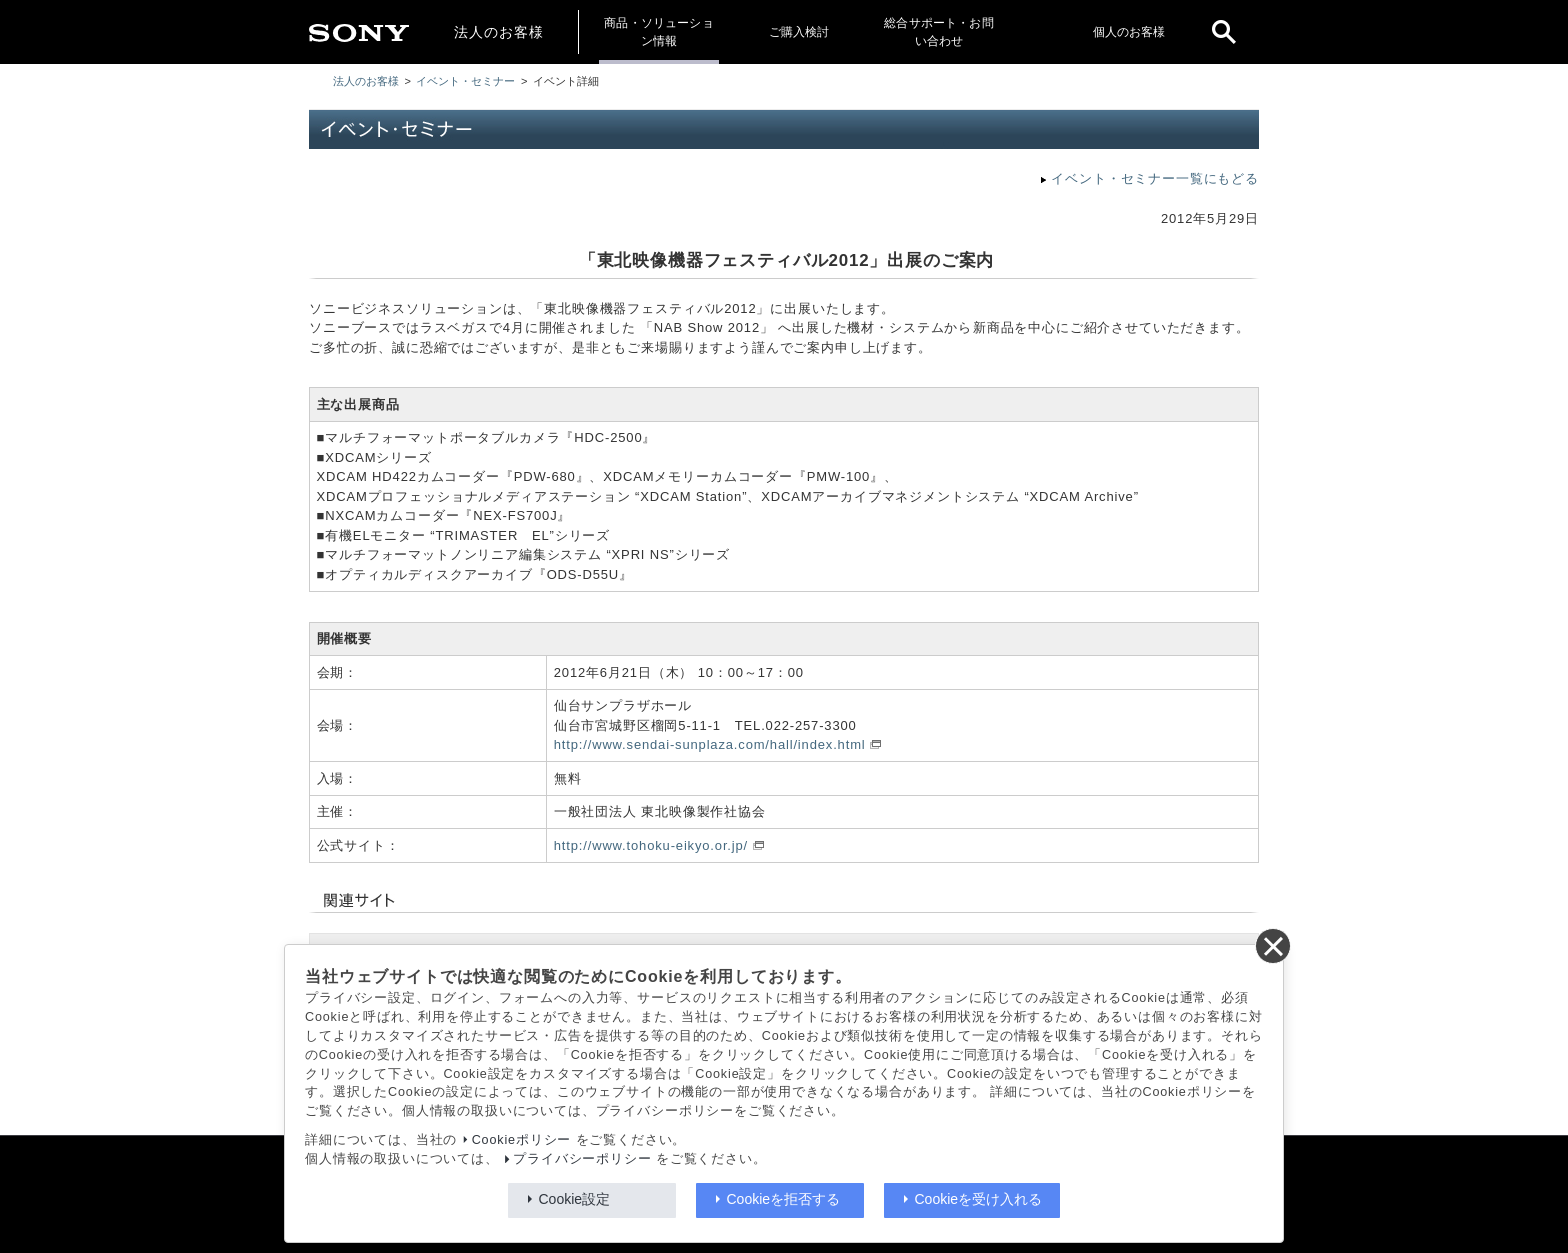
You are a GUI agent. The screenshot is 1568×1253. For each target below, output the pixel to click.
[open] (1224, 32)
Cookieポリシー (522, 1140)
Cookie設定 (575, 1199)
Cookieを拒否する (784, 1199)
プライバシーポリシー (582, 1159)
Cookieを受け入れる (979, 1199)
